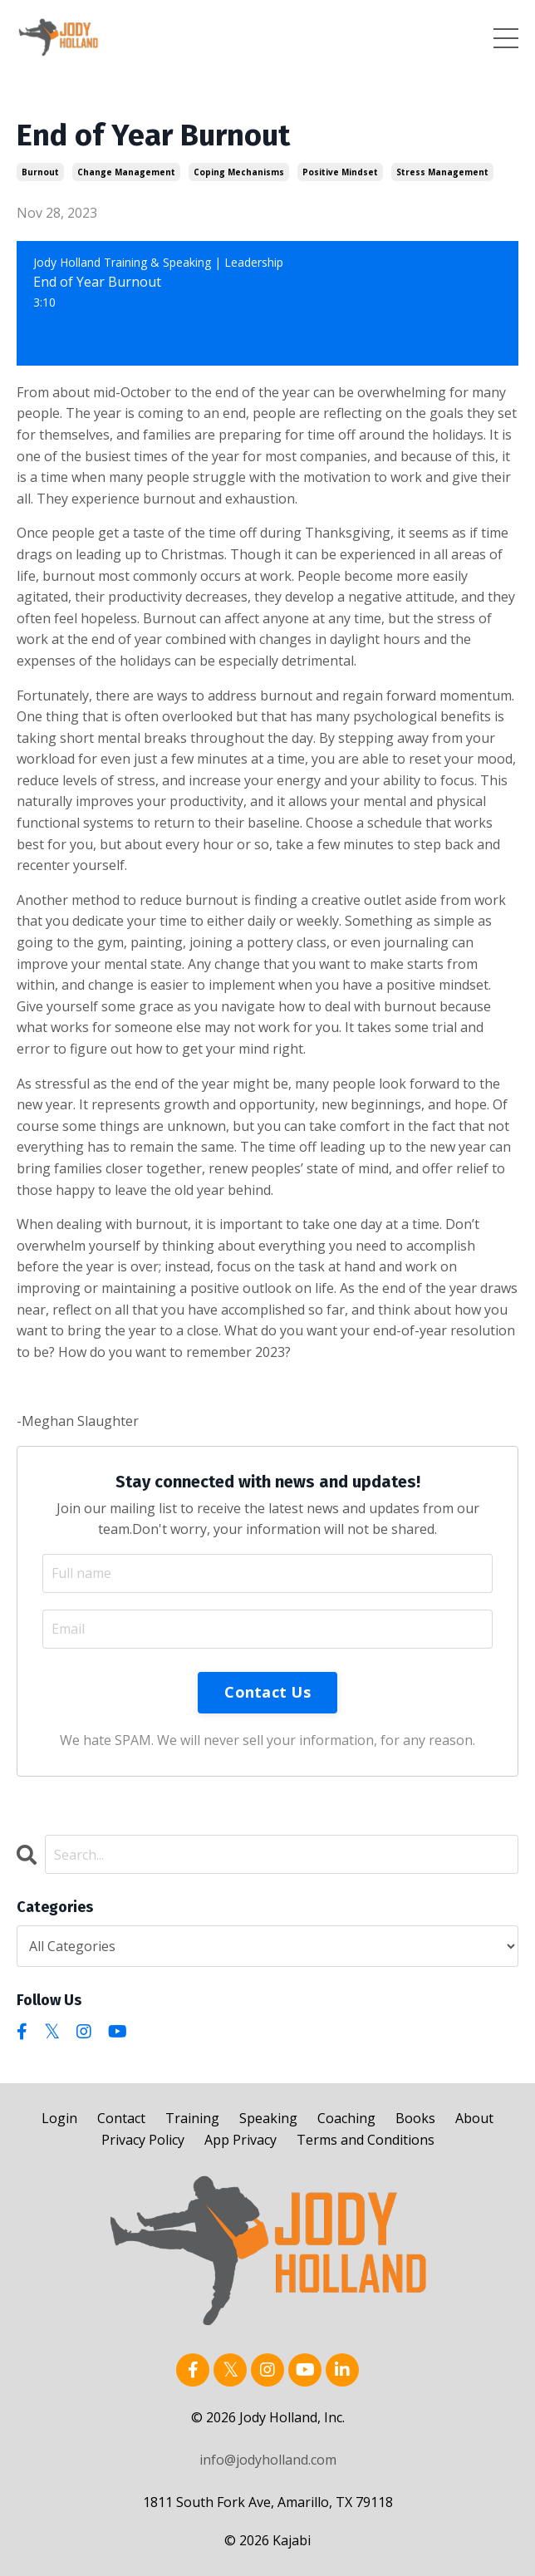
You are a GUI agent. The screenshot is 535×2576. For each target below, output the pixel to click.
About (474, 2118)
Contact (121, 2118)
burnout (40, 172)
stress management (442, 172)
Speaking (268, 2118)
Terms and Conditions (365, 2140)
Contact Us (267, 1692)
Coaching (346, 2118)
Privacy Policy (142, 2140)
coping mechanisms (239, 172)
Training (192, 2118)
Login (59, 2118)
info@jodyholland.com (267, 2460)
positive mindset (340, 172)
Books (415, 2118)
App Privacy (240, 2140)
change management (126, 172)
